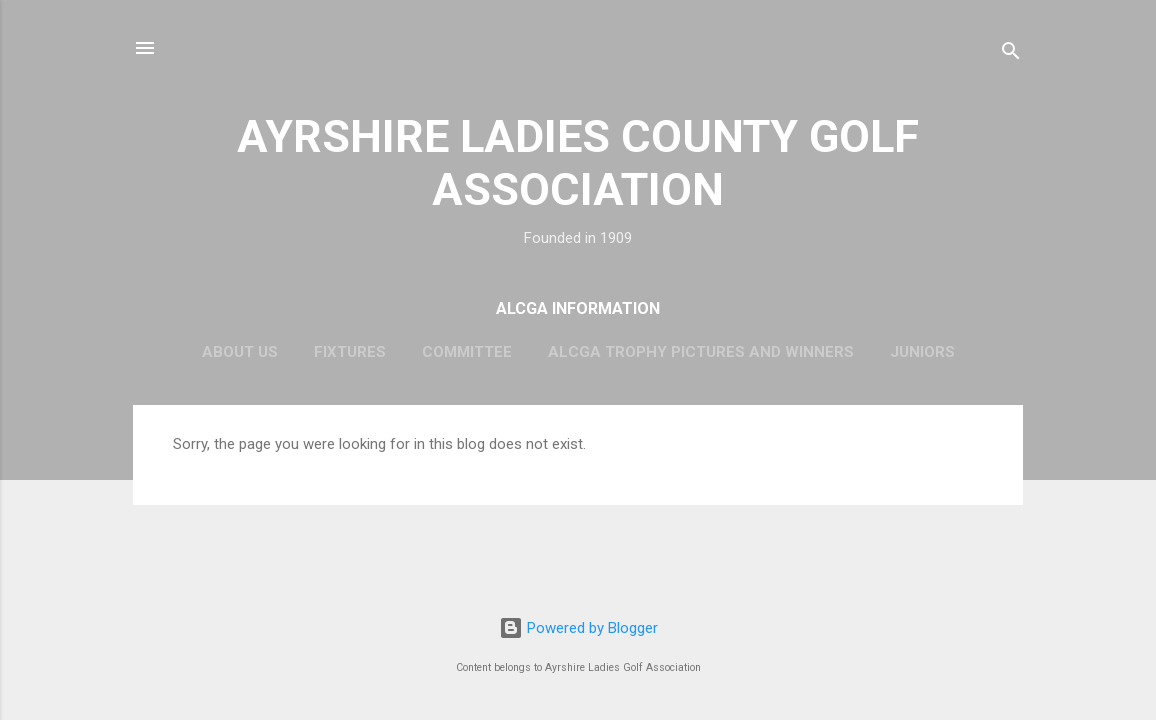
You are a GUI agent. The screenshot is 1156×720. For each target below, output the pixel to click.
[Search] (1011, 54)
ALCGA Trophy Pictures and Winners (701, 352)
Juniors (922, 352)
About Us (240, 352)
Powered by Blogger (578, 628)
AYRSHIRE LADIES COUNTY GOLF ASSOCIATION (578, 163)
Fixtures (350, 352)
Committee (467, 352)
